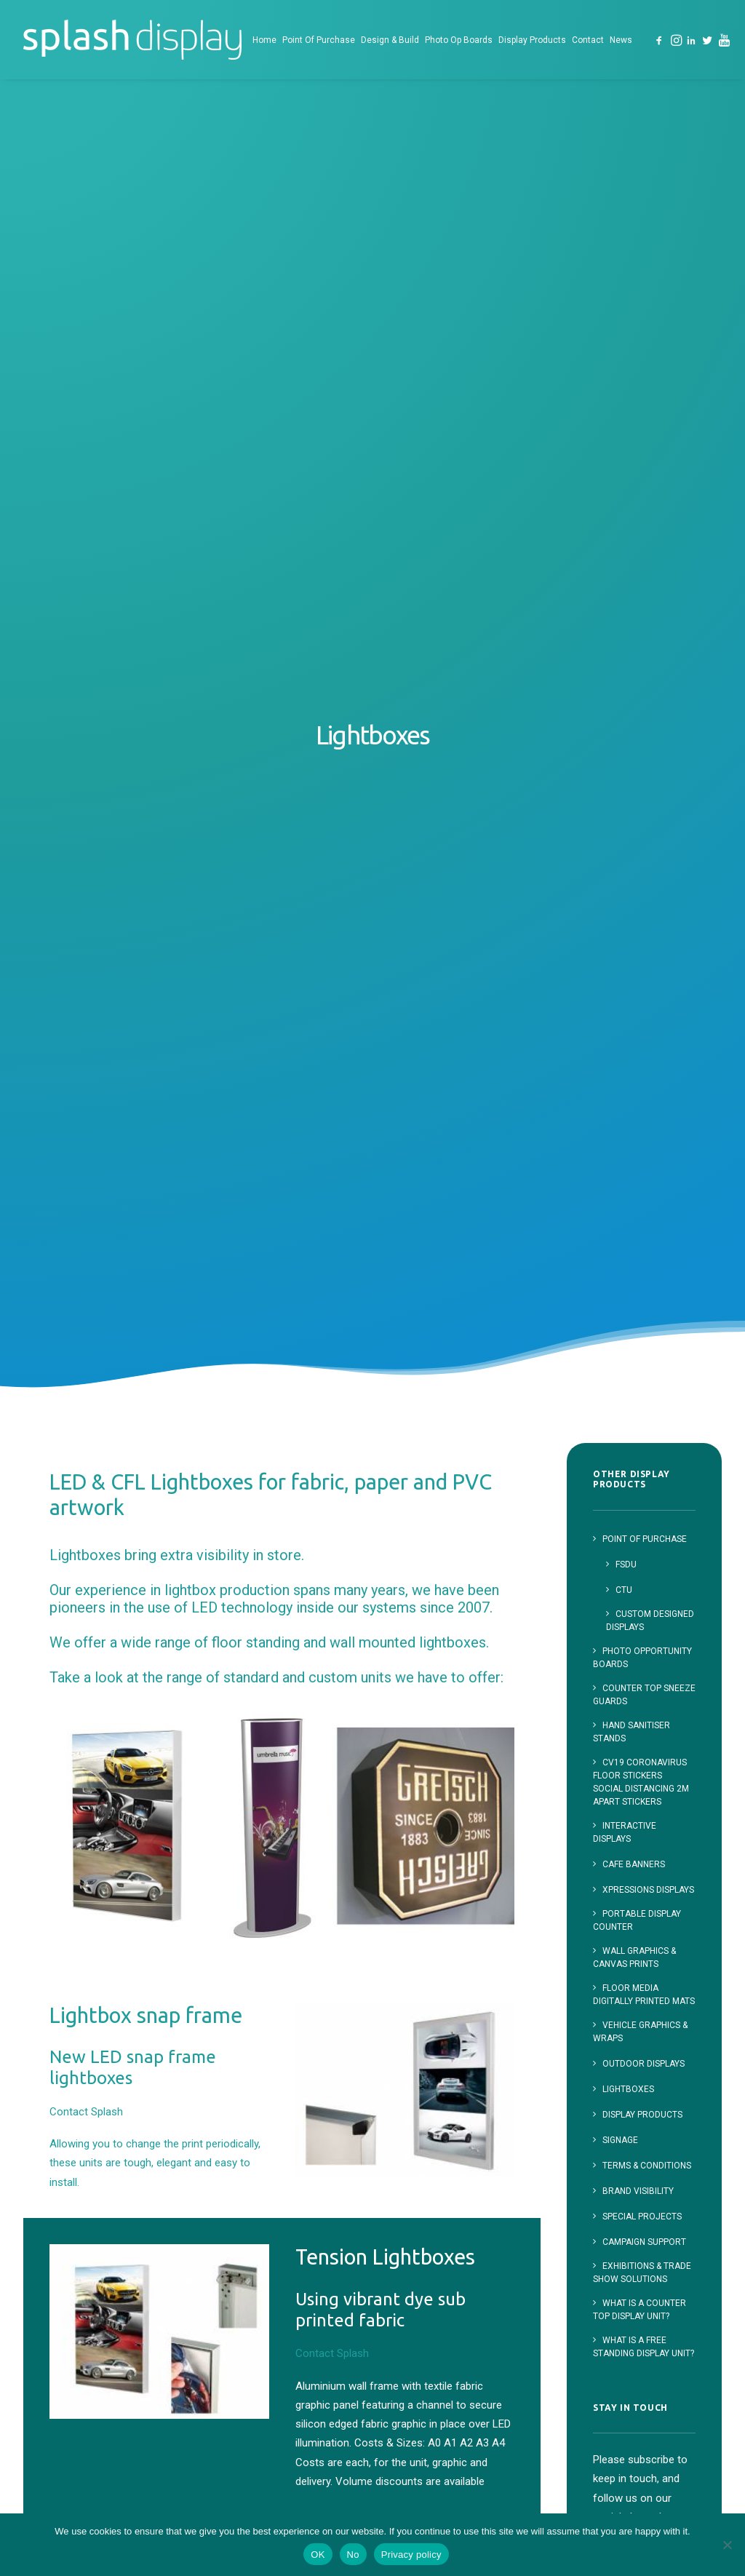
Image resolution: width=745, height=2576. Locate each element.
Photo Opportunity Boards (448, 2426)
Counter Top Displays (470, 2333)
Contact (588, 40)
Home (264, 40)
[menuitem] (264, 39)
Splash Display (441, 2245)
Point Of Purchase (318, 40)
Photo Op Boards (459, 40)
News (621, 40)
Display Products (532, 40)
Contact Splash (100, 1000)
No (353, 2554)
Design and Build (446, 2395)
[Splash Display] (132, 40)
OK (317, 2554)
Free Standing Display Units (466, 2301)
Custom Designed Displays (456, 2363)
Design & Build (390, 40)
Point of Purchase (450, 2270)
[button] (660, 39)
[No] (727, 2544)
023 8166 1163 (629, 2242)
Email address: (644, 1636)
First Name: (622, 1562)
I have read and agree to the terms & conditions (640, 1704)
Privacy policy (411, 2554)
